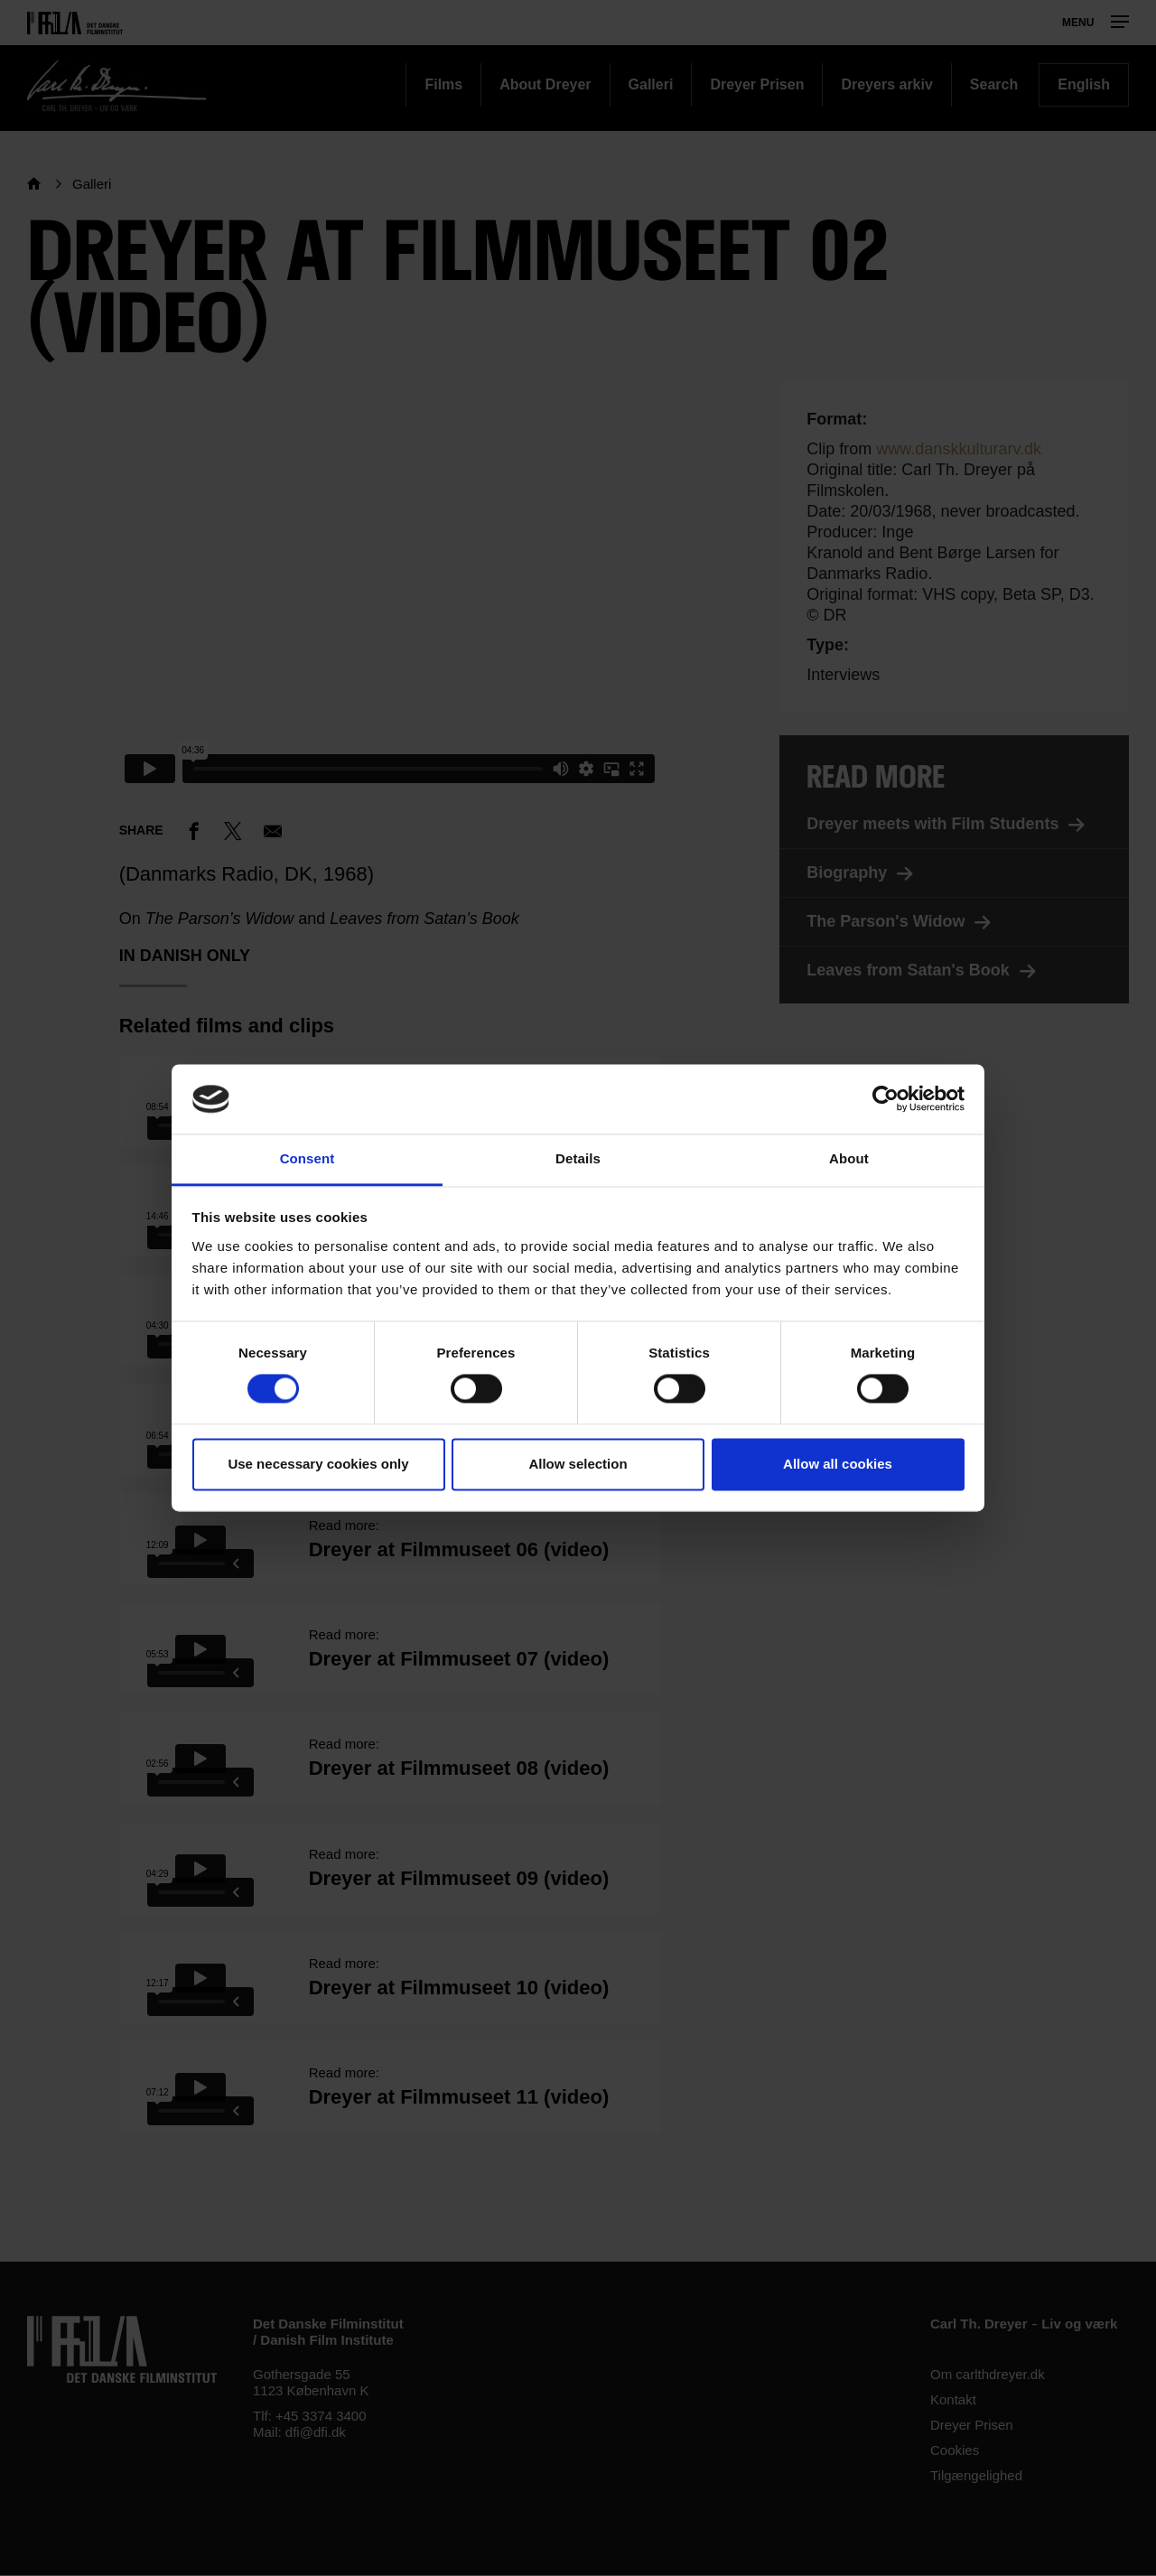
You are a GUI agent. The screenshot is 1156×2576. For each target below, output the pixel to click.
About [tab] (849, 1158)
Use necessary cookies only (318, 1463)
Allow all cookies (837, 1463)
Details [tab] (578, 1158)
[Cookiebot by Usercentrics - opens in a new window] (885, 1099)
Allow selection (577, 1463)
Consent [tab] (307, 1158)
